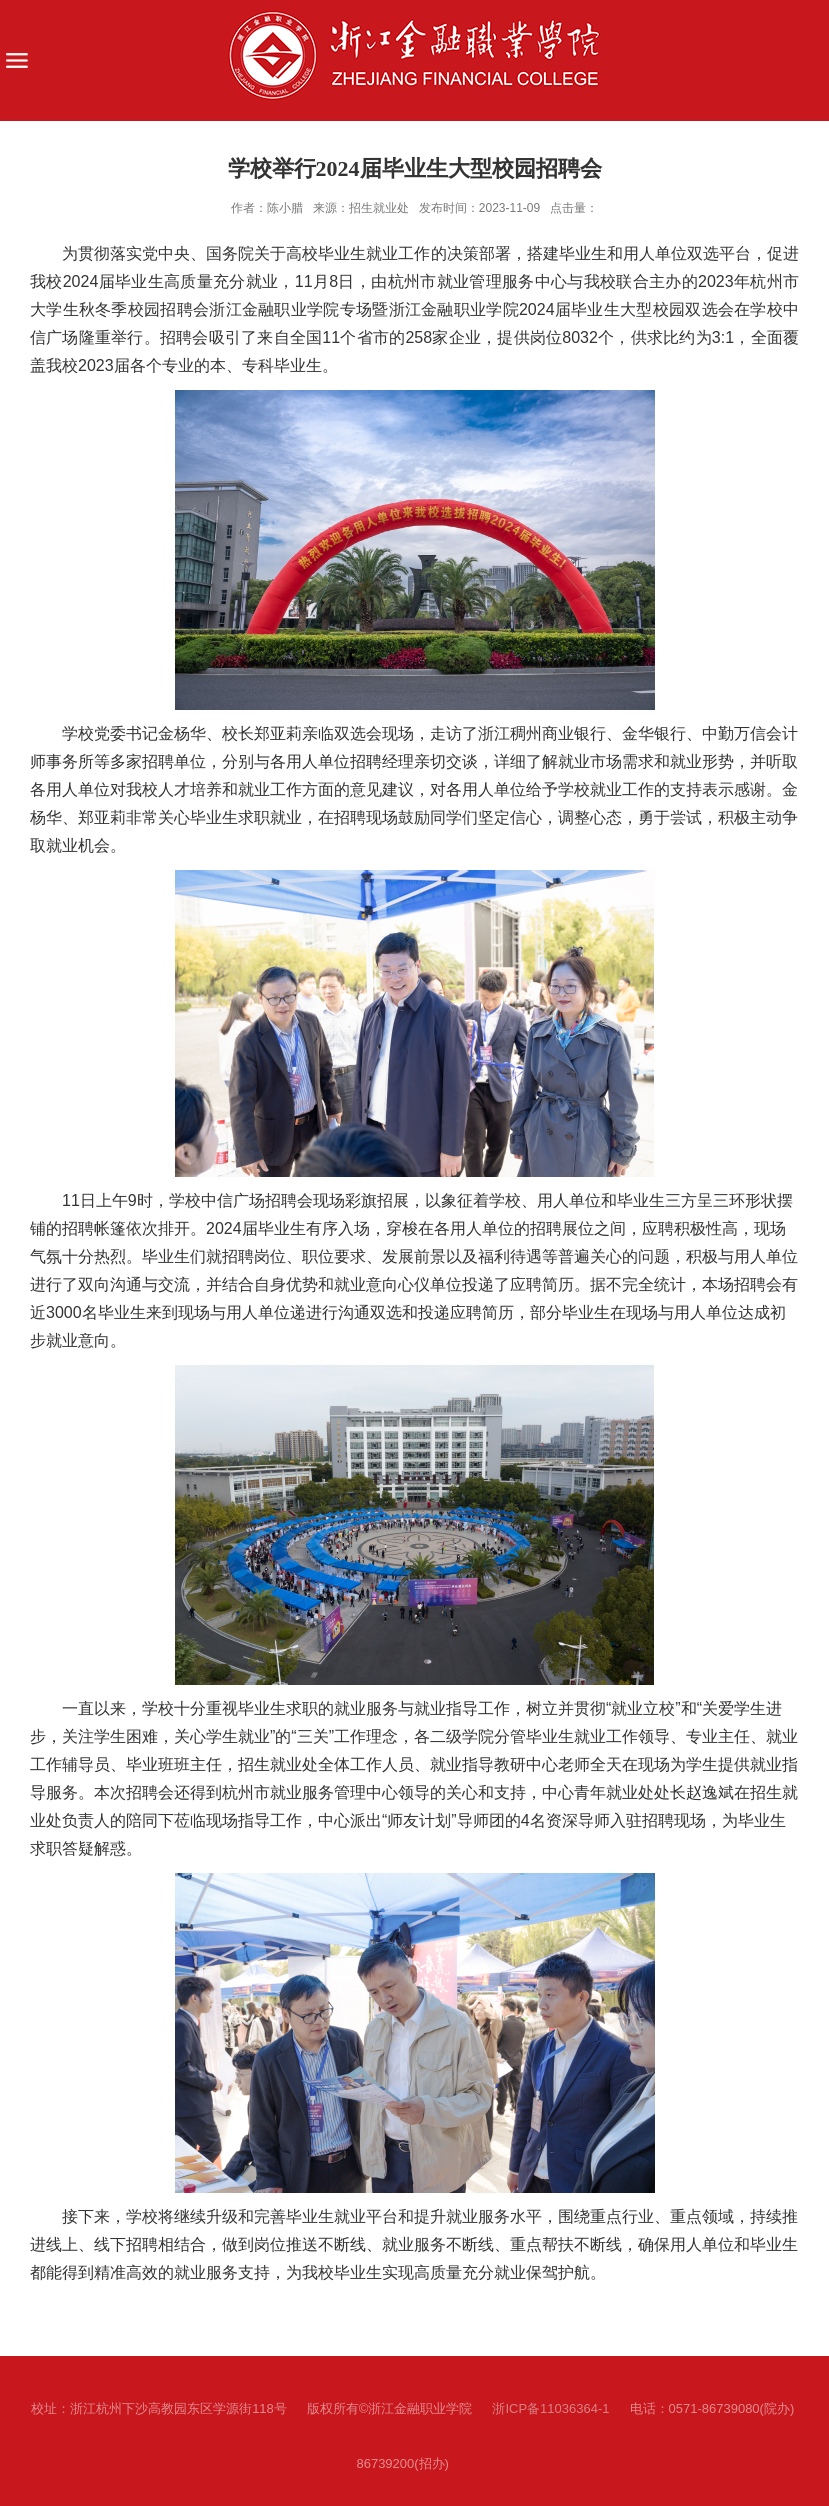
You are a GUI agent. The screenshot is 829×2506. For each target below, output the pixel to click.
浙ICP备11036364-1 (550, 2408)
